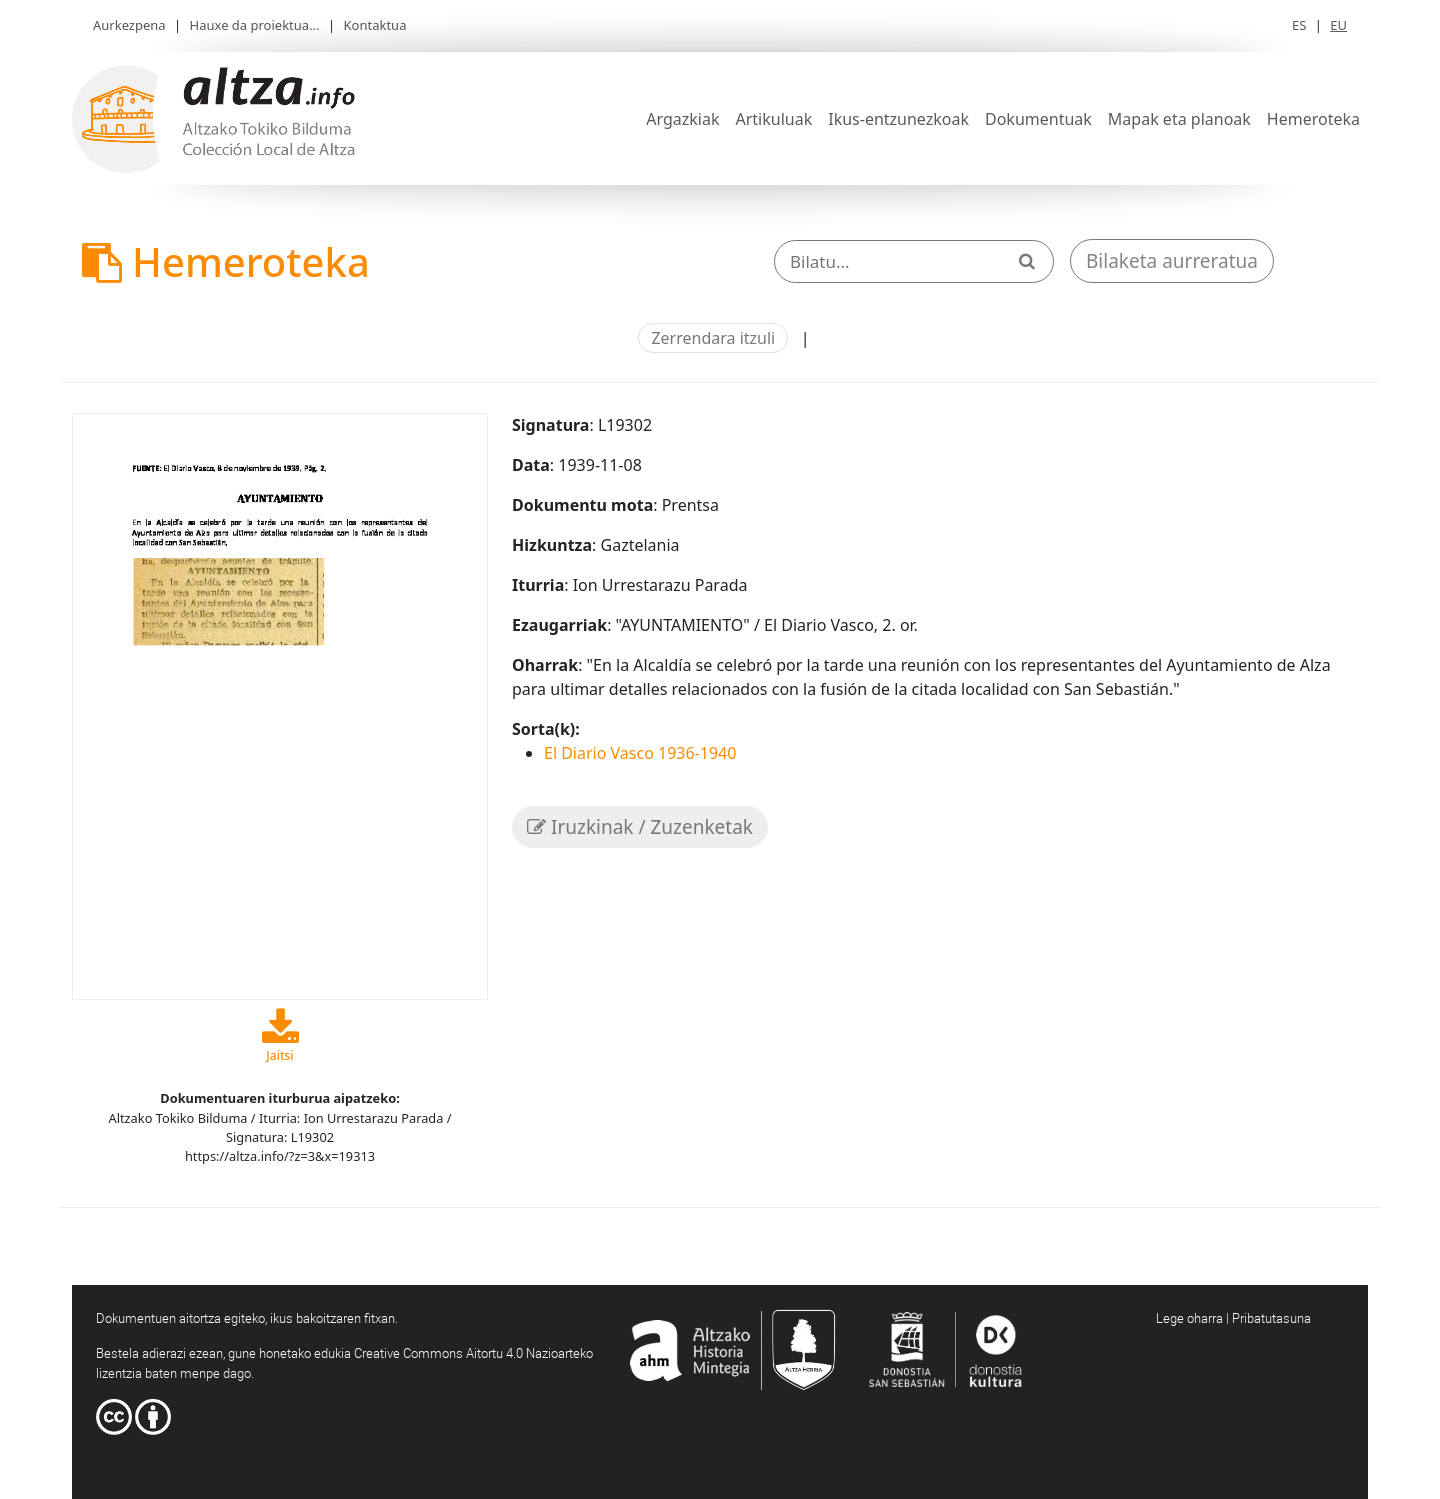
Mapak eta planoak (1179, 119)
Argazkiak (682, 119)
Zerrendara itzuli (713, 338)
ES (1299, 25)
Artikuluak (773, 119)
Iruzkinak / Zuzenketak (640, 827)
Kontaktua (375, 25)
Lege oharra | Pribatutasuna (1233, 1318)
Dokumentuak (1038, 119)
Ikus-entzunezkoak (898, 119)
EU (1338, 25)
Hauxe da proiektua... (255, 25)
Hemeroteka (1313, 119)
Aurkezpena (129, 25)
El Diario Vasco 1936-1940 (640, 753)
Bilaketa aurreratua (1172, 261)
